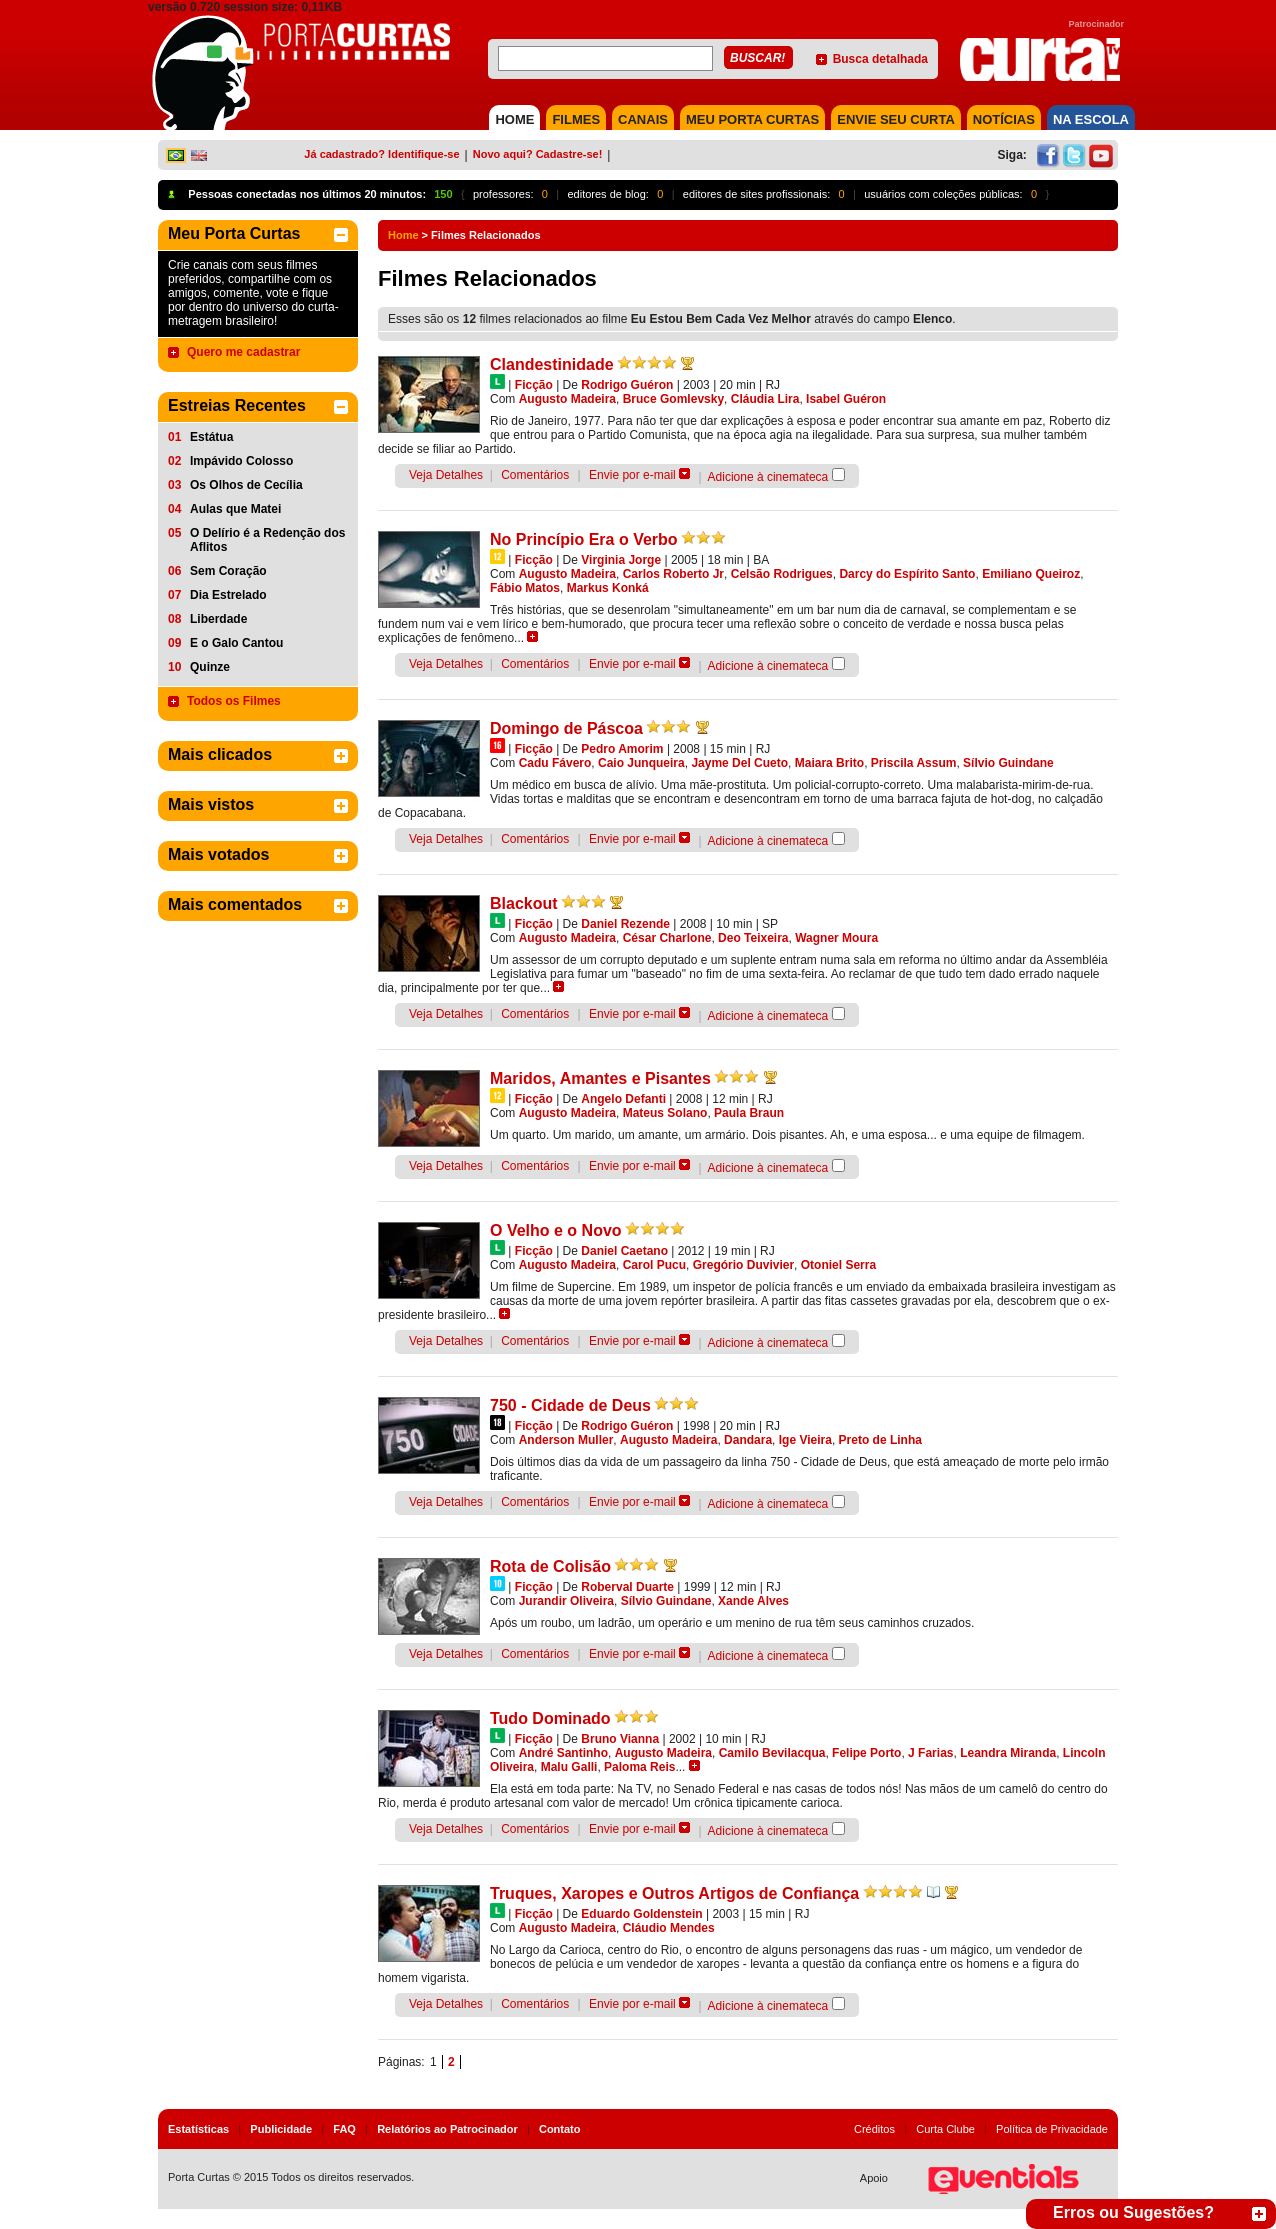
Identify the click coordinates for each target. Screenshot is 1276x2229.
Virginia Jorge (621, 560)
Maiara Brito (829, 763)
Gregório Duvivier (743, 1265)
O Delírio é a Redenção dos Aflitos (267, 540)
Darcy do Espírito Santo (907, 574)
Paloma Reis (639, 1767)
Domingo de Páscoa (566, 728)
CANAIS (643, 119)
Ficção (534, 385)
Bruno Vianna (620, 1739)
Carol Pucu (654, 1265)
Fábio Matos (525, 588)
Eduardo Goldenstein (641, 1914)
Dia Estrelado (228, 595)
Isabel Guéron (846, 399)
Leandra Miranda (1008, 1753)
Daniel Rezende (625, 924)
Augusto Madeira (567, 399)
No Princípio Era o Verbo (584, 539)
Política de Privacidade (1052, 2129)
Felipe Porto (866, 1753)
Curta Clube (945, 2129)
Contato (560, 2129)
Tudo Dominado (550, 1718)
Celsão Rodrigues (782, 574)
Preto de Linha (880, 1440)
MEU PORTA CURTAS (752, 119)
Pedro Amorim (622, 749)
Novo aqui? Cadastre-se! (538, 154)
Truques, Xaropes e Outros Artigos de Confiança (674, 1893)
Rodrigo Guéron (627, 385)
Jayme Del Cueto (739, 763)
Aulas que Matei (235, 509)
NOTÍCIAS (1004, 119)
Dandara (748, 1440)
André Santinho (563, 1753)
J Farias (930, 1753)
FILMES (576, 119)
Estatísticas (198, 2129)
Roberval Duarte (627, 1587)
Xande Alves (753, 1601)
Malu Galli (569, 1767)
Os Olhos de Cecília (246, 485)
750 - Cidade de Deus (570, 1405)
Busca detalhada (880, 59)
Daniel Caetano (624, 1251)
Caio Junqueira (641, 763)
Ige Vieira (805, 1440)
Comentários (535, 475)
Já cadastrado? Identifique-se (381, 154)
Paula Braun (749, 1113)
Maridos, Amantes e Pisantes (600, 1078)
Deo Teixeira (753, 938)
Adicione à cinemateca (768, 477)
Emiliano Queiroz (1031, 574)
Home (403, 235)
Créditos (874, 2129)
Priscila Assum (914, 763)
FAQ (344, 2129)
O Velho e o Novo (556, 1230)
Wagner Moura (836, 938)
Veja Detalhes (446, 475)
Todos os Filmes (234, 701)
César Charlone (667, 938)
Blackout (524, 903)
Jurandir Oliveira (566, 1601)
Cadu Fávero (555, 763)
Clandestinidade (552, 364)
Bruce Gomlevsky (673, 399)
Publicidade (281, 2129)
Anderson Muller (566, 1440)
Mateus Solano (665, 1113)
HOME (514, 119)
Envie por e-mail (632, 475)
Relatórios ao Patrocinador (447, 2129)
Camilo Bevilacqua (772, 1753)
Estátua (211, 437)
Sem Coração (228, 571)
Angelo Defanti (623, 1099)
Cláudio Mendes (669, 1928)
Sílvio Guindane (1008, 763)
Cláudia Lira (765, 399)
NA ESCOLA (1091, 119)
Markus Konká (608, 588)
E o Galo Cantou (236, 643)
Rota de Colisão (550, 1566)
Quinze (210, 667)
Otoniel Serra (838, 1265)
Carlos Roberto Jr (673, 574)
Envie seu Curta (896, 119)
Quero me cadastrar (243, 352)
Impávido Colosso (241, 461)
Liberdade (218, 619)
